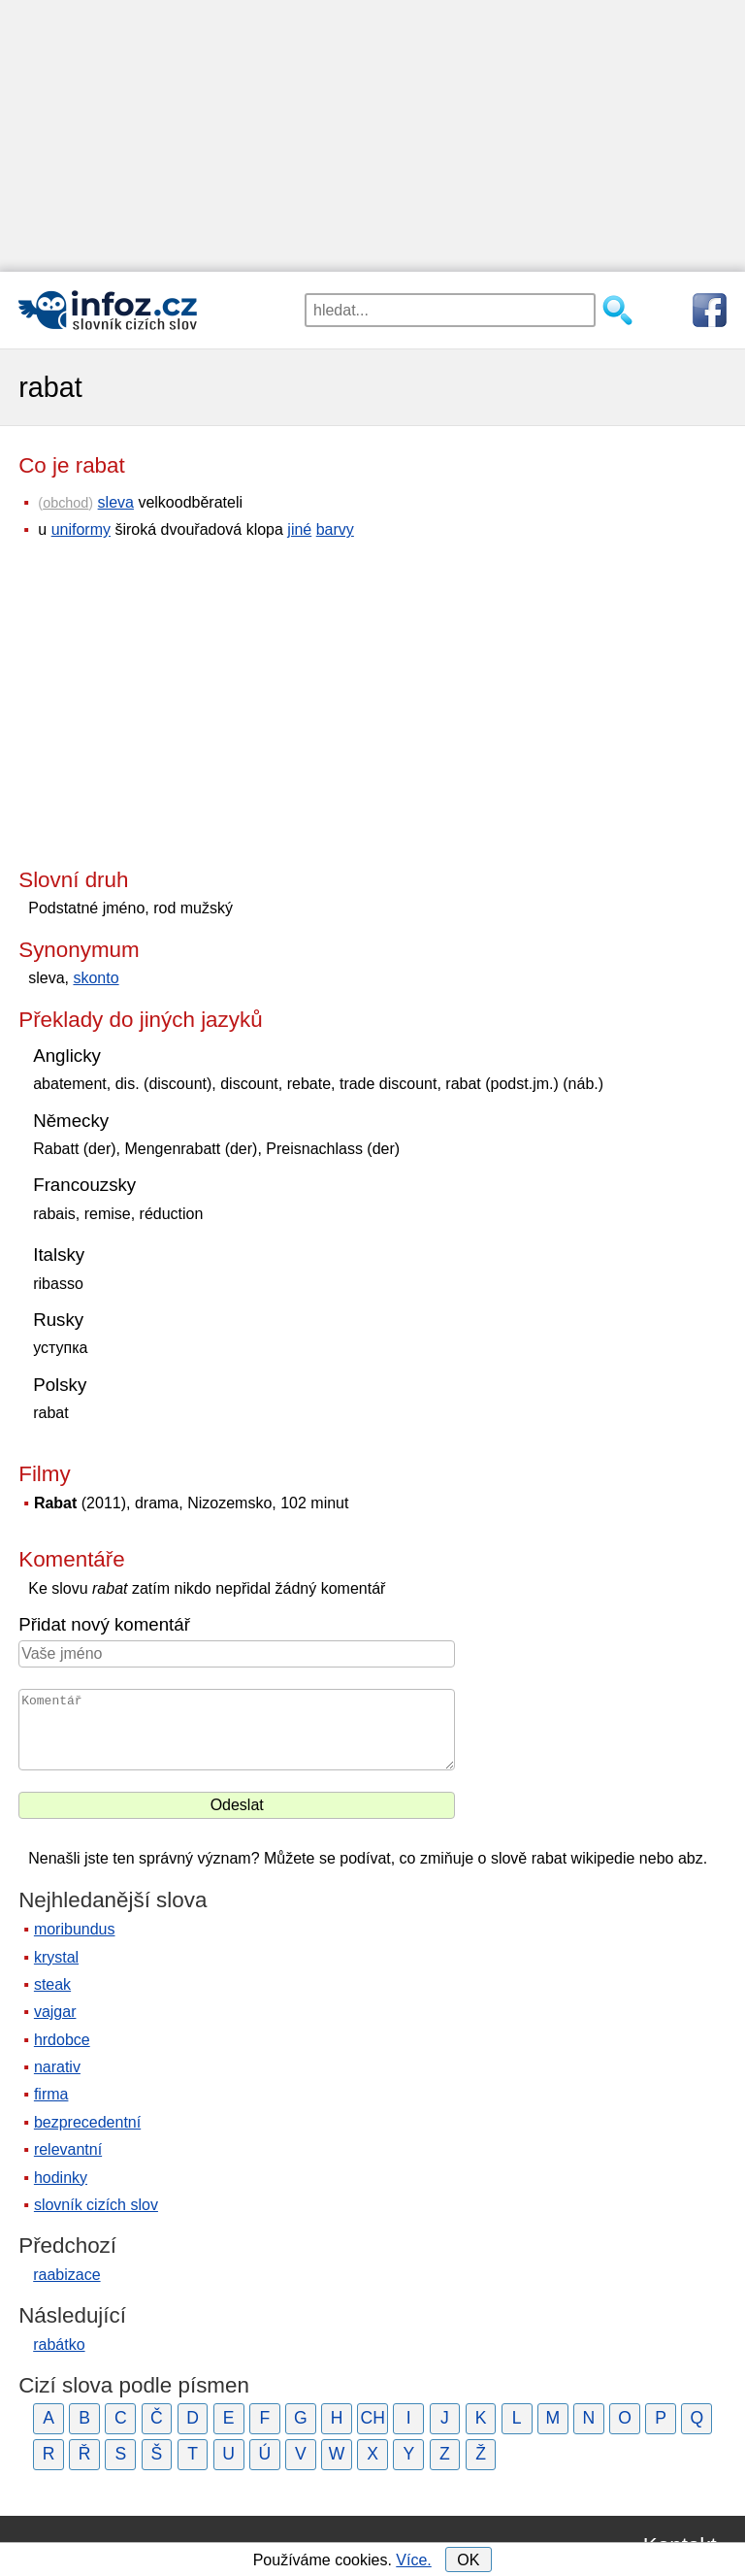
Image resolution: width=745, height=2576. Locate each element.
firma (51, 2094)
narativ (57, 2067)
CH (372, 2417)
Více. (413, 2560)
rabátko (58, 2344)
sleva (116, 502)
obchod (65, 503)
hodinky (60, 2177)
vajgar (55, 2011)
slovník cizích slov (96, 2204)
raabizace (66, 2274)
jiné (299, 529)
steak (52, 1984)
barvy (335, 529)
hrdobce (62, 2039)
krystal (56, 1957)
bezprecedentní (87, 2122)
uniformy (81, 529)
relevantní (68, 2149)
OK (468, 2560)
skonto (95, 978)
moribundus (74, 1929)
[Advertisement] (372, 136)
